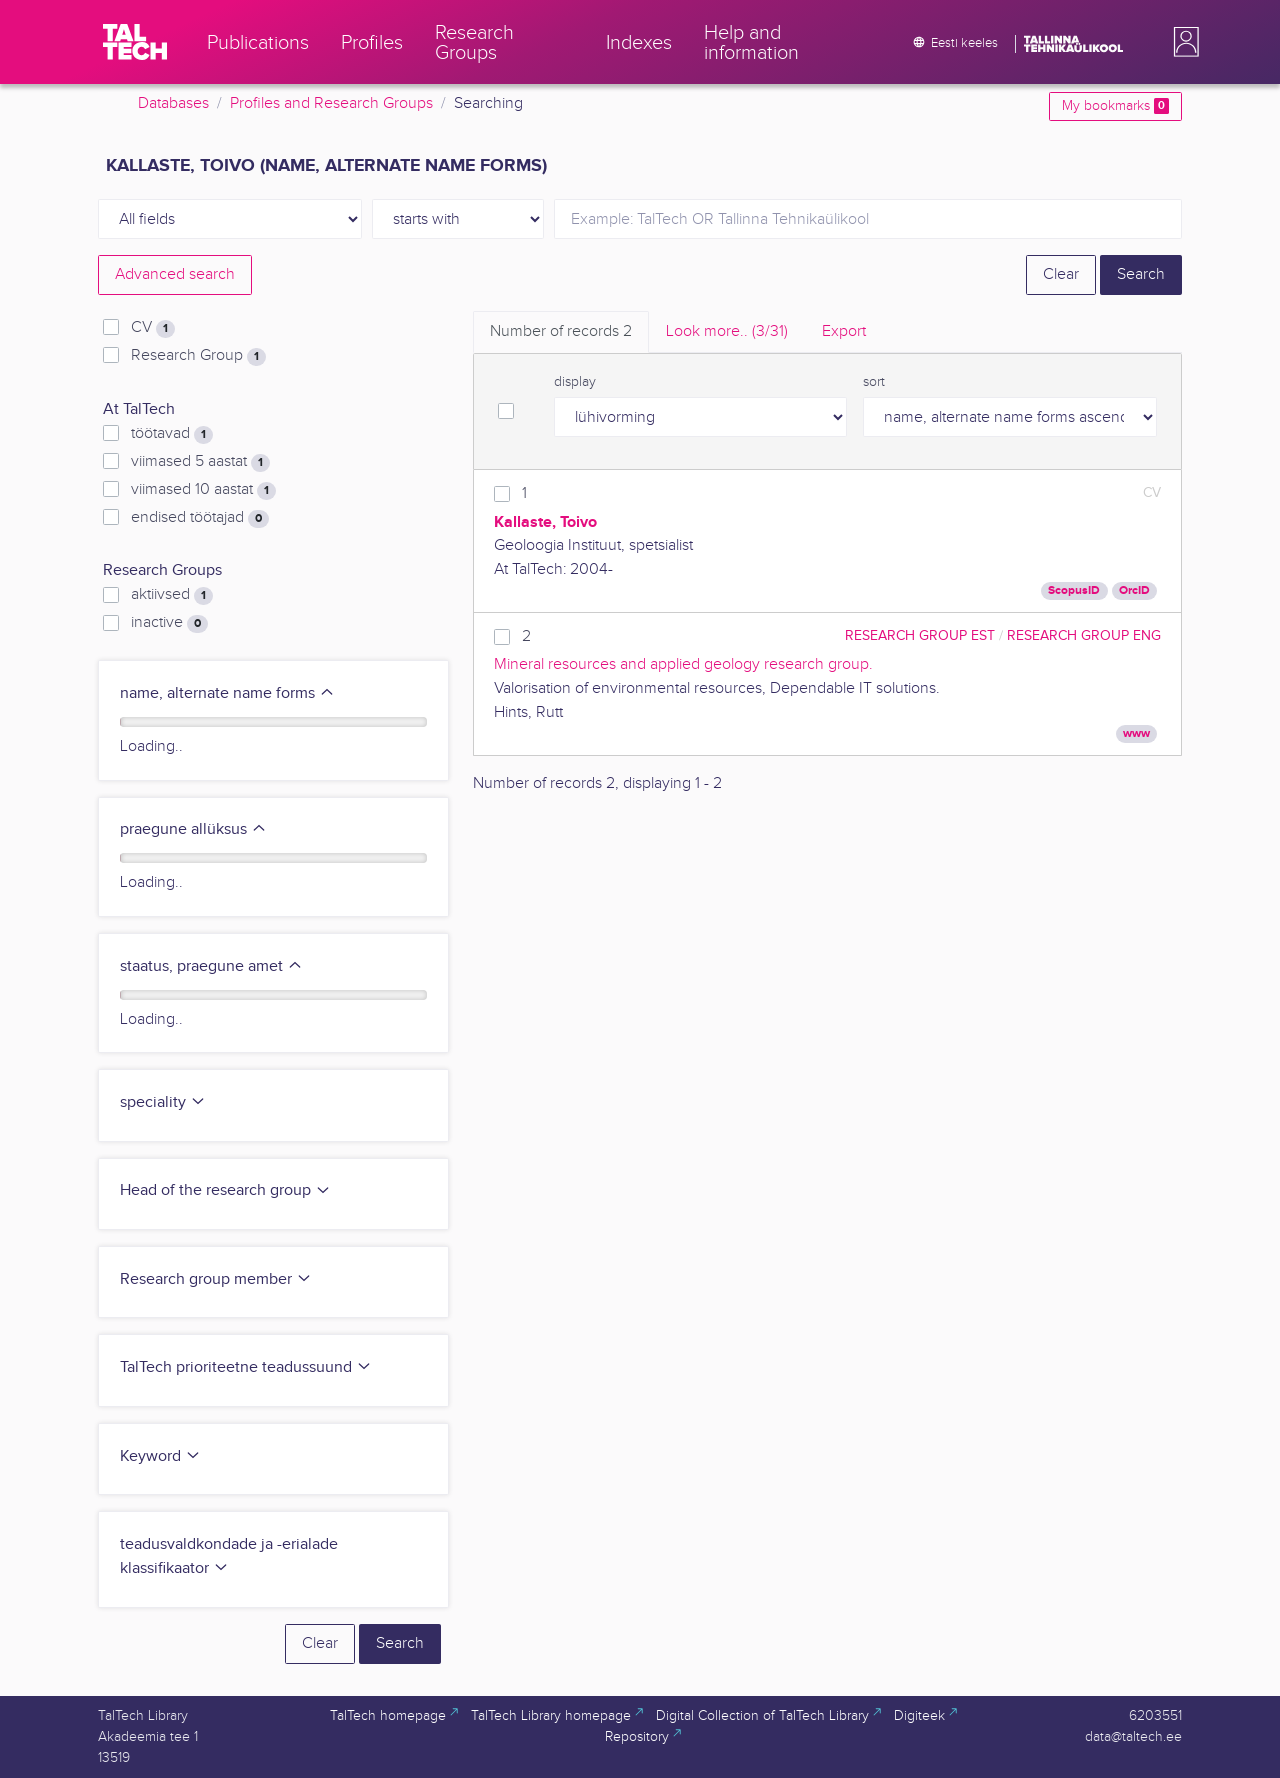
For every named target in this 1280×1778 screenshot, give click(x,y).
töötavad (172, 434)
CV (153, 328)
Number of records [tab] (561, 331)
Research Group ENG (1084, 635)
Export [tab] (844, 331)
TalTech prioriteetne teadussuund (246, 1367)
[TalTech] (135, 42)
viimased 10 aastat (203, 490)
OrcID (1134, 590)
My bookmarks (1115, 106)
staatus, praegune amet (211, 966)
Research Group (198, 356)
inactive (169, 623)
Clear (1061, 274)
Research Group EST (920, 635)
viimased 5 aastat (200, 462)
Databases (173, 103)
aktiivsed (172, 595)
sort (874, 382)
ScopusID (1074, 590)
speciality (163, 1102)
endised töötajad (200, 518)
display (575, 382)
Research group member (216, 1279)
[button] (1182, 42)
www (1136, 733)
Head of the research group (225, 1190)
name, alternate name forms (227, 693)
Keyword (160, 1456)
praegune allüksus (193, 829)
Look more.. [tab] (727, 331)
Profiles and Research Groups (331, 103)
